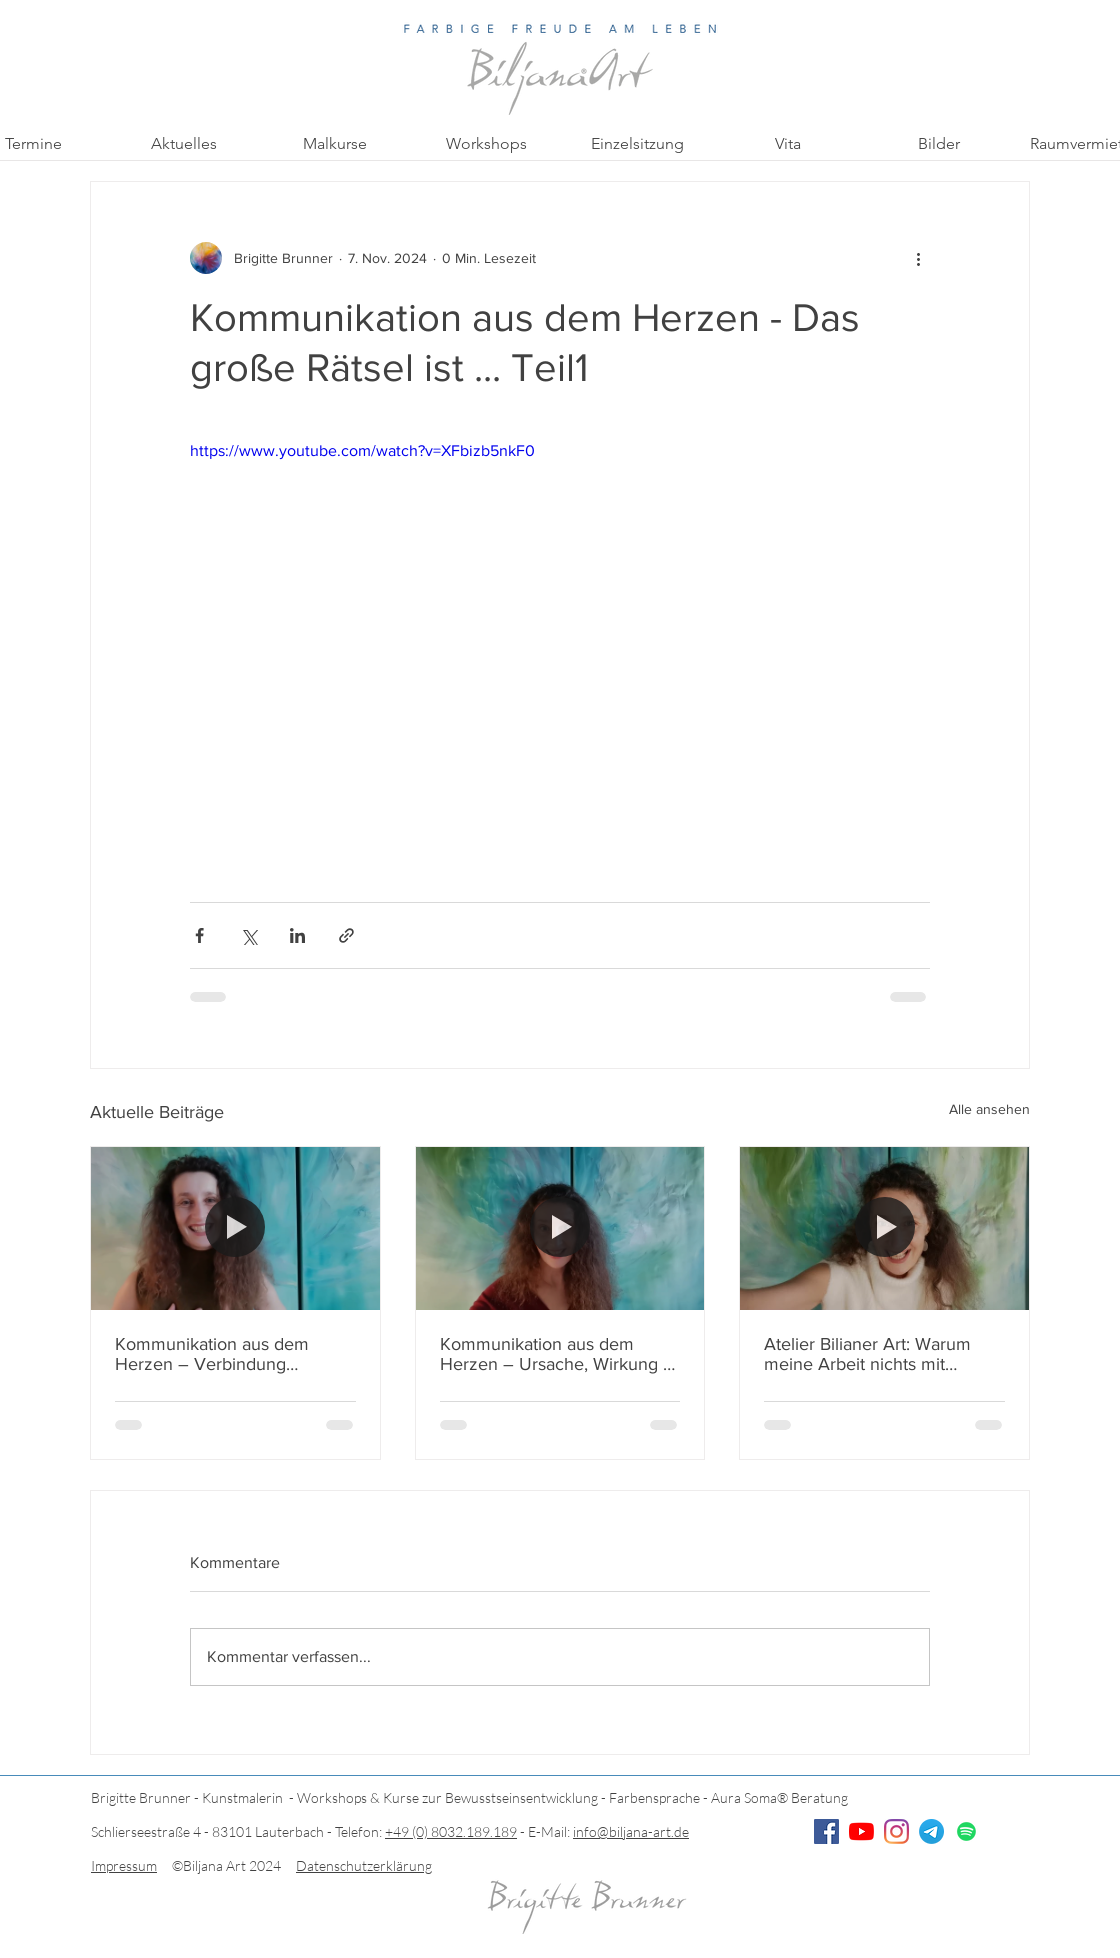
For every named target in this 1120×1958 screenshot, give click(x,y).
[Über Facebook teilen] (199, 935)
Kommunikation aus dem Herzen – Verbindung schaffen (212, 1354)
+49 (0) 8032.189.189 (451, 1831)
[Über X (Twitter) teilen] (248, 935)
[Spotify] (966, 1831)
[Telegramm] (931, 1831)
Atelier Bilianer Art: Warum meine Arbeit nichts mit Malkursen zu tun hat (867, 1354)
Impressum (124, 1865)
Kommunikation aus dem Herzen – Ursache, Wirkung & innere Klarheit (557, 1354)
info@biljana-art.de (631, 1831)
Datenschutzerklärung (364, 1865)
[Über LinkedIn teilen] (297, 935)
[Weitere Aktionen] (918, 258)
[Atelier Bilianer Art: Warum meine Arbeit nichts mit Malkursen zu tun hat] (884, 1228)
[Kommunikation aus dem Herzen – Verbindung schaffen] (235, 1228)
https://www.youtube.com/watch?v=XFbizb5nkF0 (362, 450)
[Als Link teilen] (346, 935)
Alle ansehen (989, 1109)
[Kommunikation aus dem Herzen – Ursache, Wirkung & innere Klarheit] (560, 1228)
